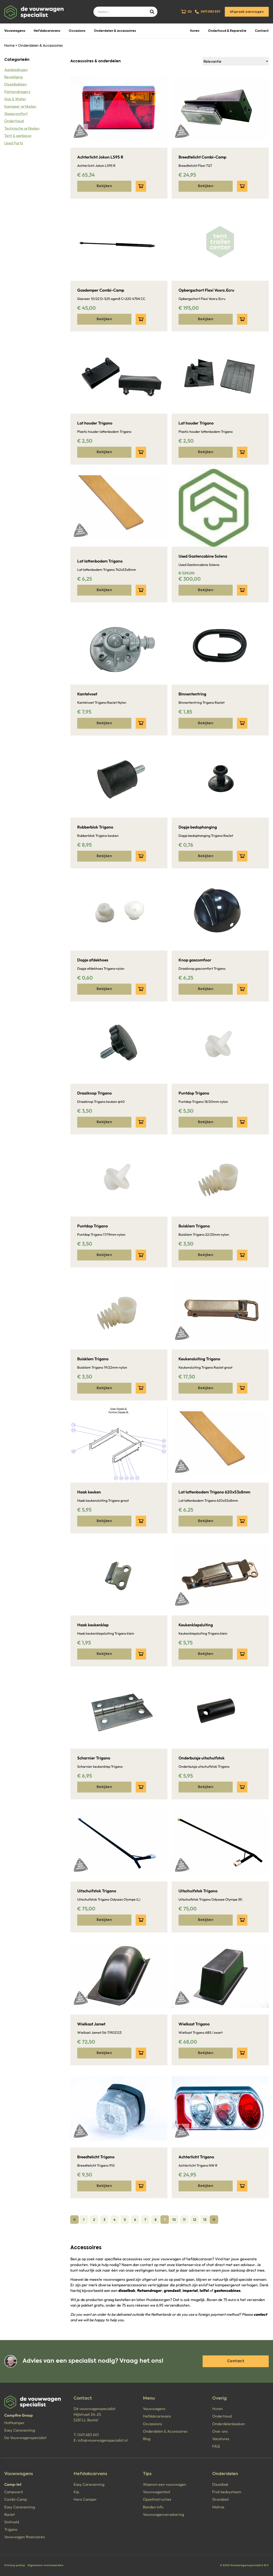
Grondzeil (220, 2499)
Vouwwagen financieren (24, 2536)
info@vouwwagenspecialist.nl (103, 2440)
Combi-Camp (15, 2499)
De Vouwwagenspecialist (25, 2437)
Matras (218, 2507)
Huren (194, 30)
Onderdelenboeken (228, 2423)
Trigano (10, 2529)
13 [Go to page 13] (204, 2219)
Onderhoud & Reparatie (227, 30)
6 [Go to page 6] (135, 2219)
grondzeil (172, 2290)
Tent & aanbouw (18, 135)
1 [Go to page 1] (83, 2219)
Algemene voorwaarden (45, 2565)
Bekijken (104, 186)
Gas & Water (15, 98)
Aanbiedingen (16, 69)
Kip (76, 2491)
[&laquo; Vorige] (74, 2219)
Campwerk (13, 2491)
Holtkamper (14, 2422)
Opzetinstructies (157, 2499)
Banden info (153, 2507)
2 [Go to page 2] (94, 2219)
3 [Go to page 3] (104, 2219)
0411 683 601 (88, 2434)
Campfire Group (18, 2415)
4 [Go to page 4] (114, 2219)
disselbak (126, 2290)
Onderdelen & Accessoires (40, 46)
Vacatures (220, 2438)
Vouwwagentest (156, 2491)
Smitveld (11, 2521)
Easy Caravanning (19, 2430)
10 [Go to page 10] (174, 2219)
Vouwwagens (14, 30)
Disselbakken (15, 84)
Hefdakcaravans (47, 30)
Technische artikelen (21, 128)
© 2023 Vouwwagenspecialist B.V (244, 2565)
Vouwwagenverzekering (163, 2514)
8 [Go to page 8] (156, 2219)
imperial (190, 2290)
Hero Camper (85, 2499)
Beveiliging (13, 76)
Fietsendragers (17, 91)
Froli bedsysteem (226, 2491)
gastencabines (227, 2290)
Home (9, 46)
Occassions (152, 2423)
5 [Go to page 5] (125, 2219)
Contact (262, 30)
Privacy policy (14, 2565)
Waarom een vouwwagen (164, 2484)
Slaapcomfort (16, 113)
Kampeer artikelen (20, 106)
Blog (146, 2438)
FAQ (216, 2446)
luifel (204, 2290)
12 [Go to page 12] (194, 2219)
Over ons (220, 2431)
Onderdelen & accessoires (115, 30)
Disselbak (220, 2484)
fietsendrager (149, 2290)
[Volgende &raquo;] (214, 2219)
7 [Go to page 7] (145, 2219)
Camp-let (12, 2484)
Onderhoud (14, 120)
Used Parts (13, 143)
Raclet (9, 2514)
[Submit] (152, 12)
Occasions (77, 30)
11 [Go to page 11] (184, 2219)
